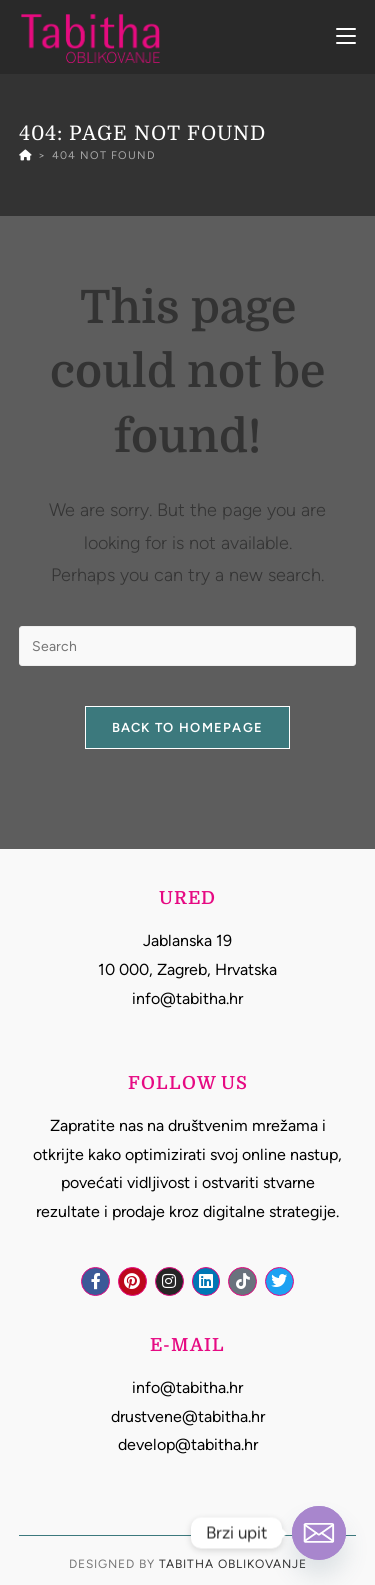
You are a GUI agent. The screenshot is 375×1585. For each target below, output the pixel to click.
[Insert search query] (188, 646)
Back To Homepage (188, 727)
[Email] (319, 1533)
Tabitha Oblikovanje (233, 1564)
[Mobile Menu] (346, 36)
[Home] (25, 155)
